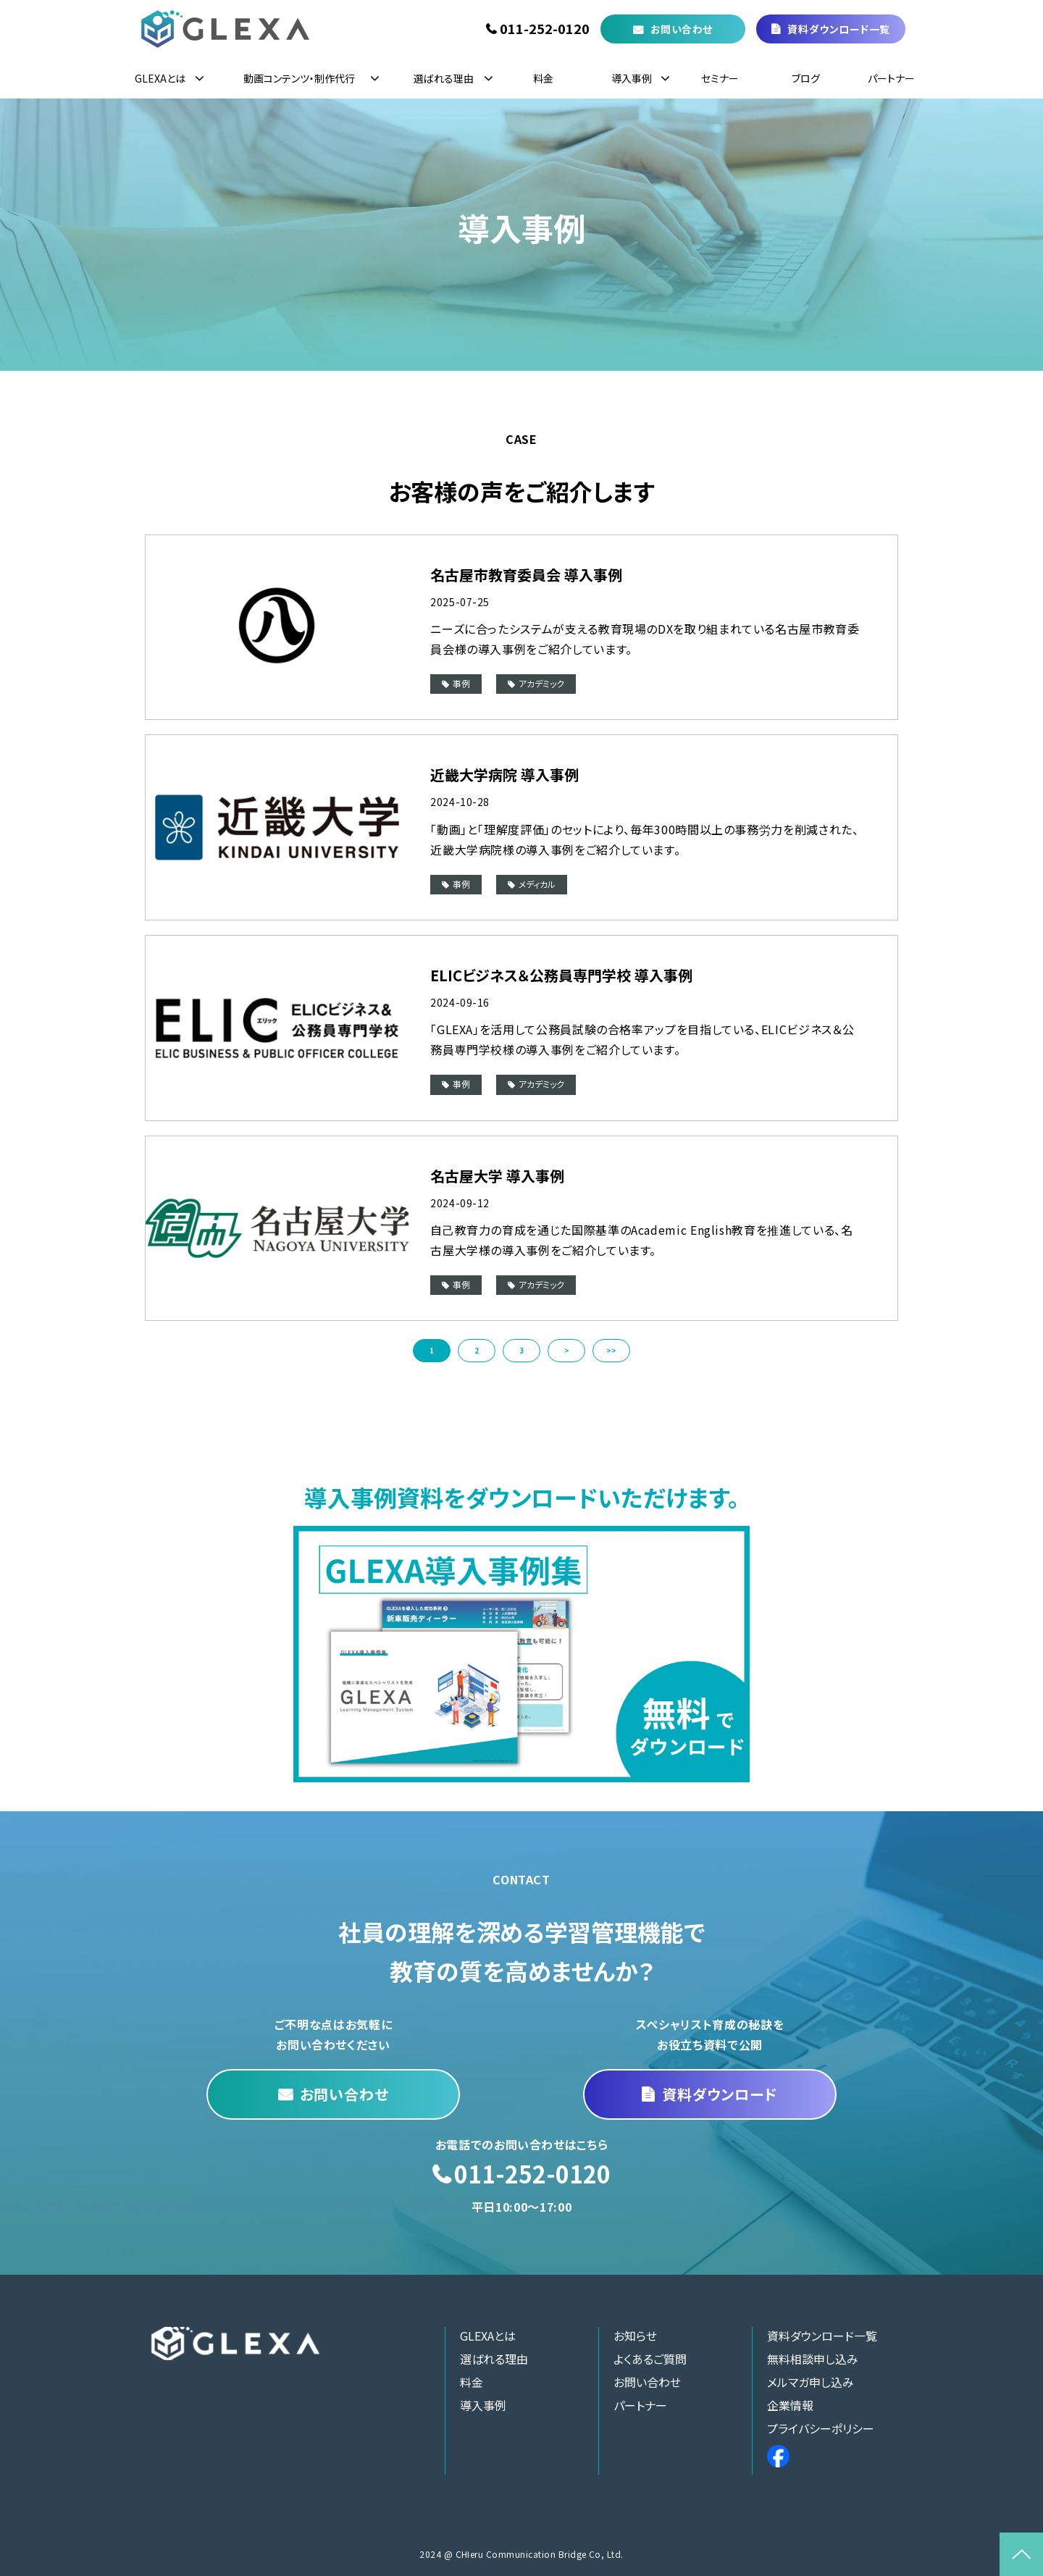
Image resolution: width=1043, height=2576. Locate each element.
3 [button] (521, 1350)
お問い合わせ (681, 29)
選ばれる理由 (444, 78)
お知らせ (635, 2335)
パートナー (891, 78)
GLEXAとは (160, 78)
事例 (461, 683)
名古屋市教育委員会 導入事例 (526, 574)
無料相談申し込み (812, 2358)
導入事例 (631, 78)
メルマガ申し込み (810, 2382)
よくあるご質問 (650, 2358)
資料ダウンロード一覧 (838, 29)
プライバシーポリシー (820, 2428)
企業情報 (790, 2405)
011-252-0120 (545, 29)
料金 (543, 78)
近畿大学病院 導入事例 (504, 774)
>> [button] (611, 1350)
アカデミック (541, 683)
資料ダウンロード (719, 2094)
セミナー (720, 78)
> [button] (566, 1350)
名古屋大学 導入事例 (497, 1175)
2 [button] (476, 1350)
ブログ (806, 78)
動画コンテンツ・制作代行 (299, 78)
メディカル (537, 884)
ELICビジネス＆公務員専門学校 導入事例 (561, 975)
